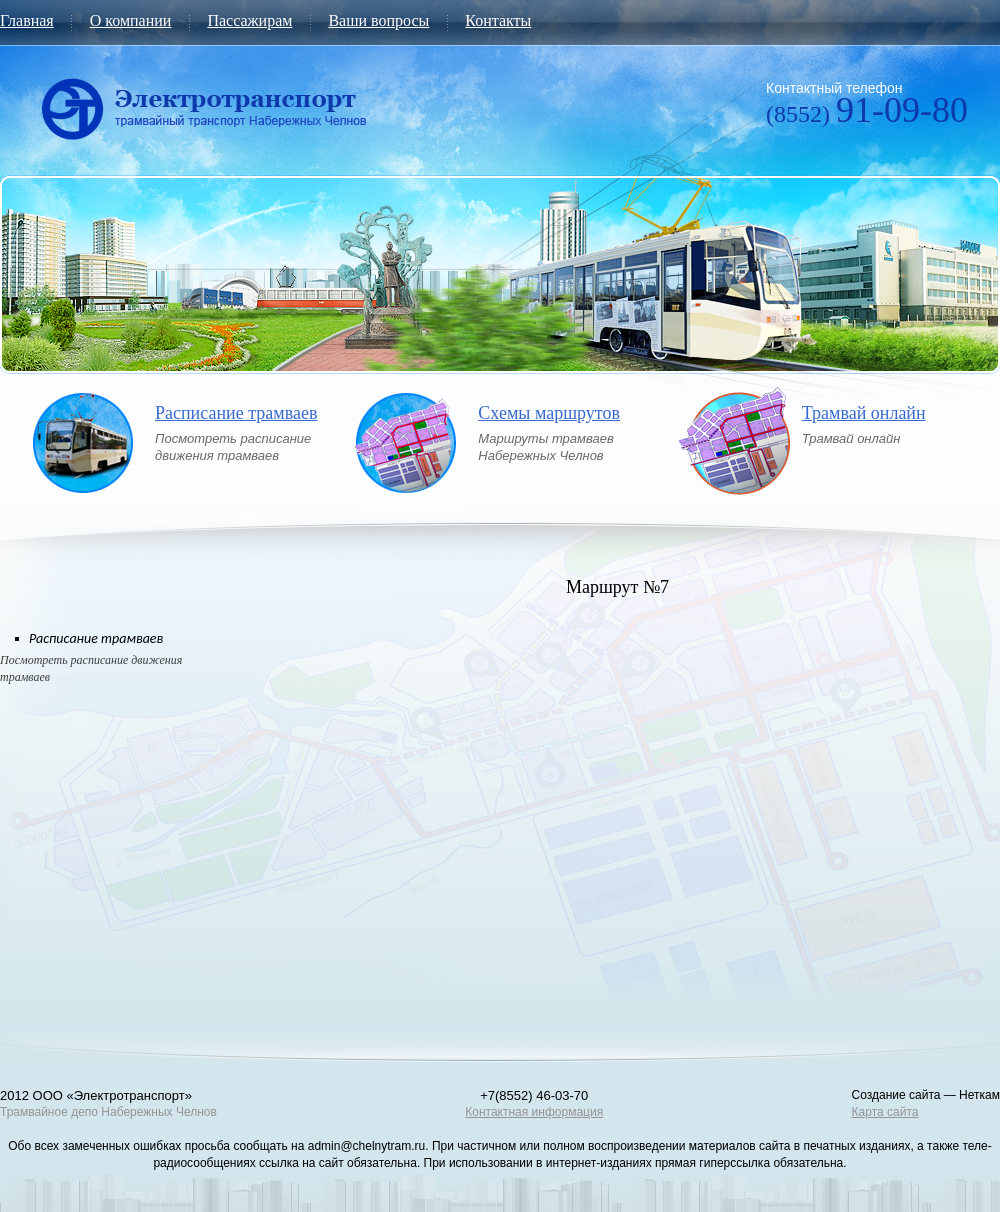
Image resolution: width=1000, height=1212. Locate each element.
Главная (27, 20)
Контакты (498, 20)
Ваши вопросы (378, 20)
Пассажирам (249, 20)
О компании (131, 20)
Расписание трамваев (236, 413)
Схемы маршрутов (549, 413)
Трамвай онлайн (864, 413)
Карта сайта (885, 1112)
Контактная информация (534, 1112)
